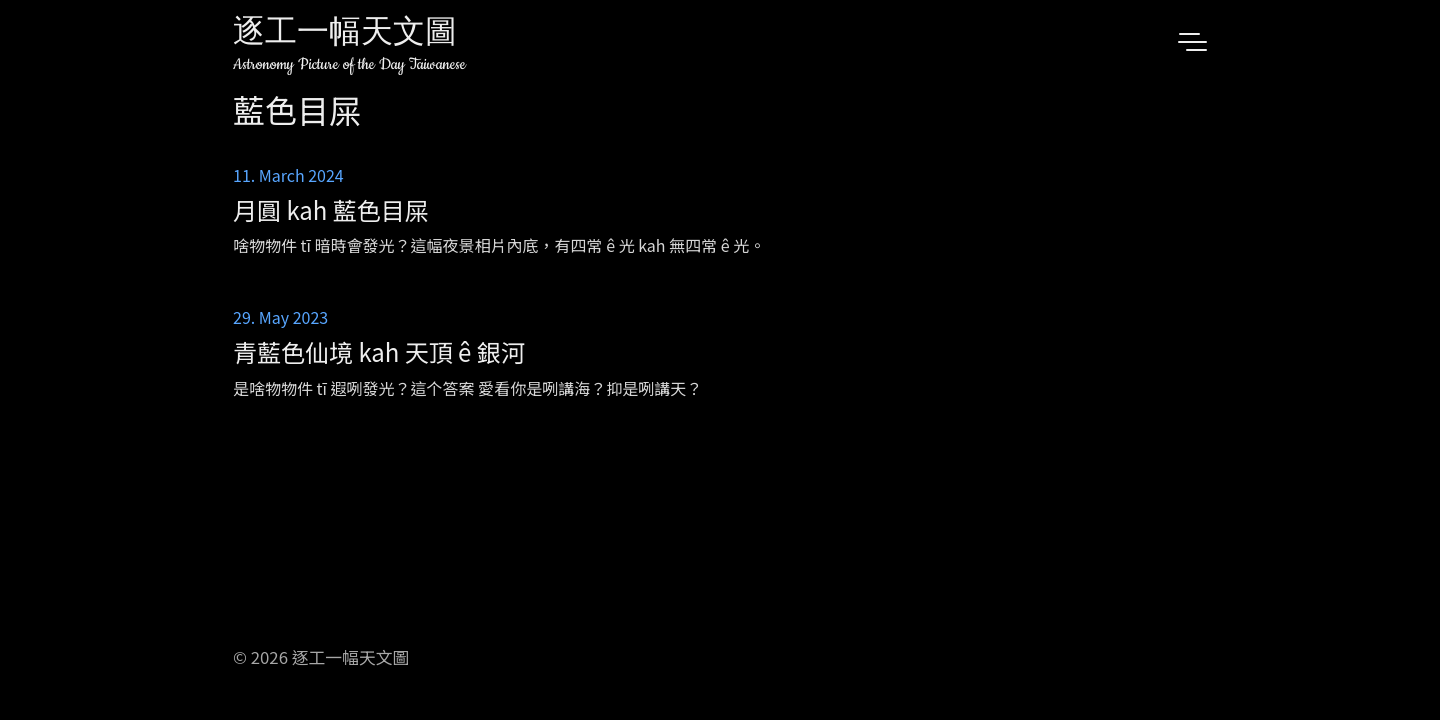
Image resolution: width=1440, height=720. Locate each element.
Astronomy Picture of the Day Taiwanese (349, 64)
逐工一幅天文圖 (345, 34)
